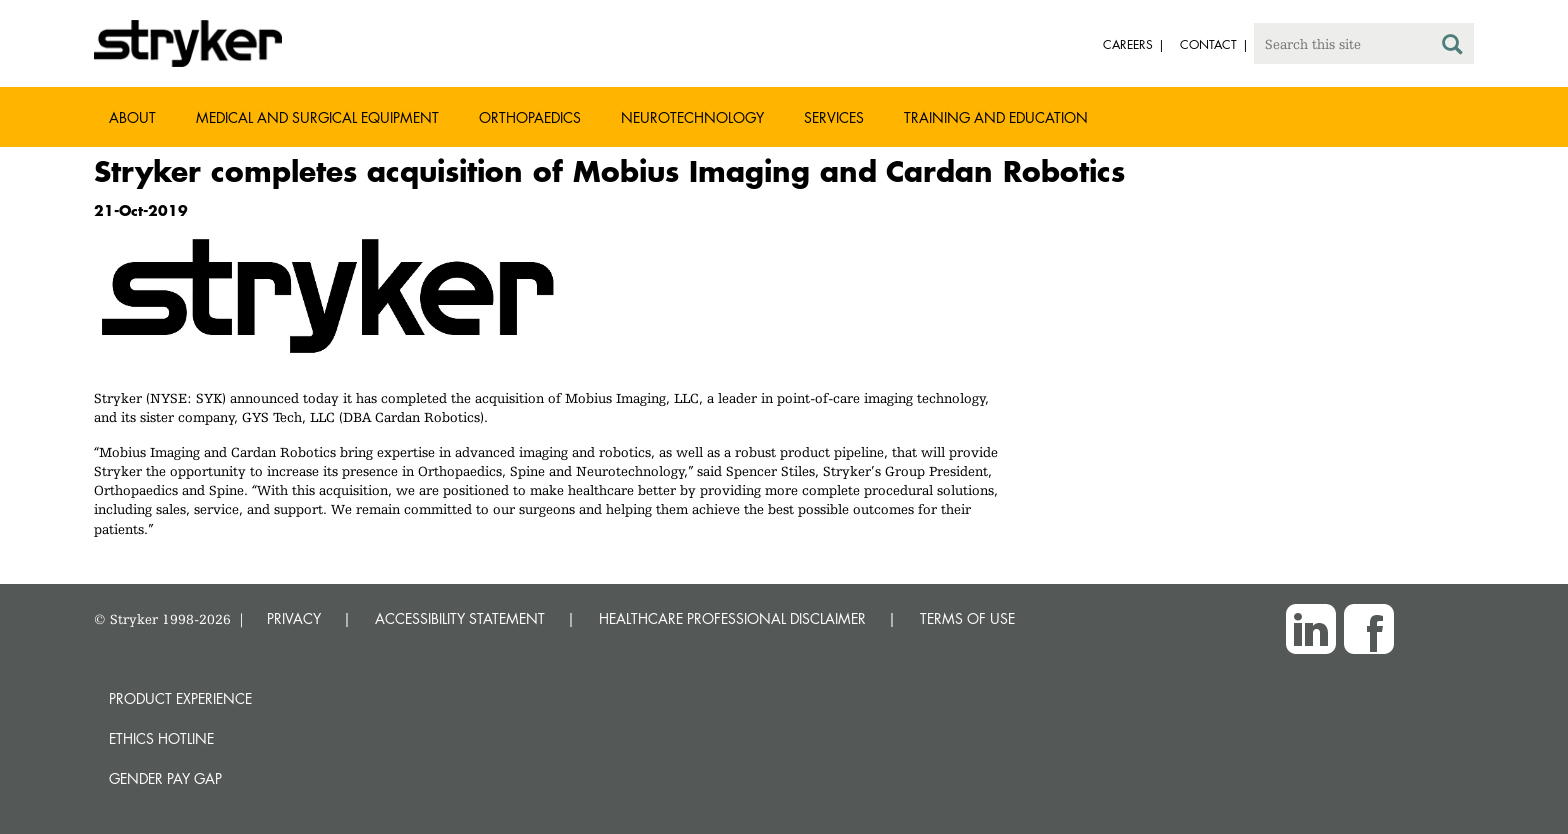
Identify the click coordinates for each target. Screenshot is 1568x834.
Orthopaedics (530, 117)
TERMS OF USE (967, 618)
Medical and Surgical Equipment (317, 117)
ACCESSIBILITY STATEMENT (460, 618)
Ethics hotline (161, 738)
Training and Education (996, 117)
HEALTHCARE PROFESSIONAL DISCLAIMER (732, 618)
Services (834, 117)
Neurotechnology (692, 117)
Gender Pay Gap (165, 778)
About (132, 117)
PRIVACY (294, 618)
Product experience (180, 698)
